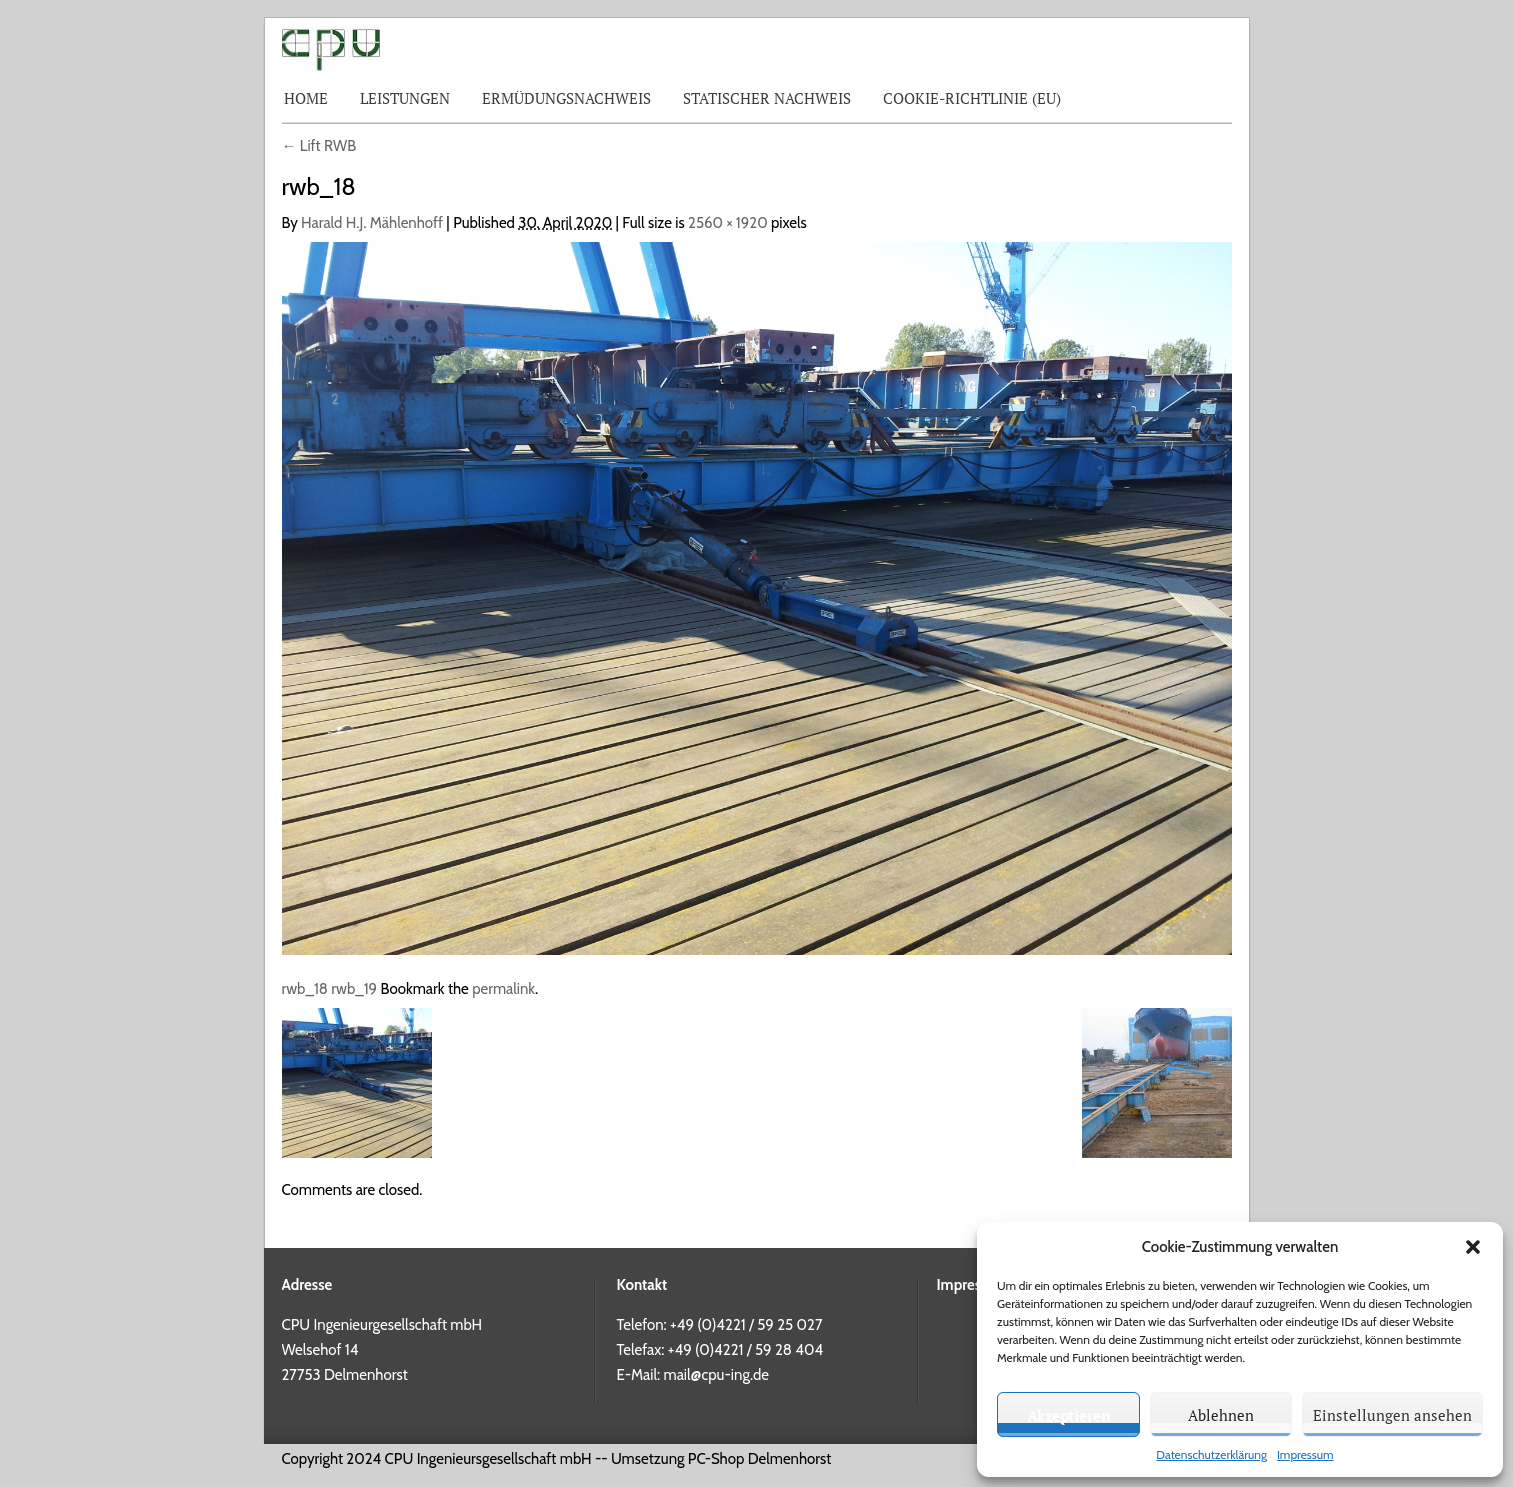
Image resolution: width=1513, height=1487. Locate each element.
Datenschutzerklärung (1211, 1454)
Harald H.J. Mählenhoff (372, 223)
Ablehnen (1221, 1415)
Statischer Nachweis (767, 98)
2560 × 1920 (728, 223)
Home (306, 98)
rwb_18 (305, 989)
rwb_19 (354, 989)
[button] (1473, 1247)
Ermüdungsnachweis (566, 98)
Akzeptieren (1068, 1415)
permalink (503, 989)
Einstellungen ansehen (1392, 1415)
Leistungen (405, 98)
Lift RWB (319, 146)
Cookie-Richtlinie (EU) (972, 98)
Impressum (1305, 1454)
